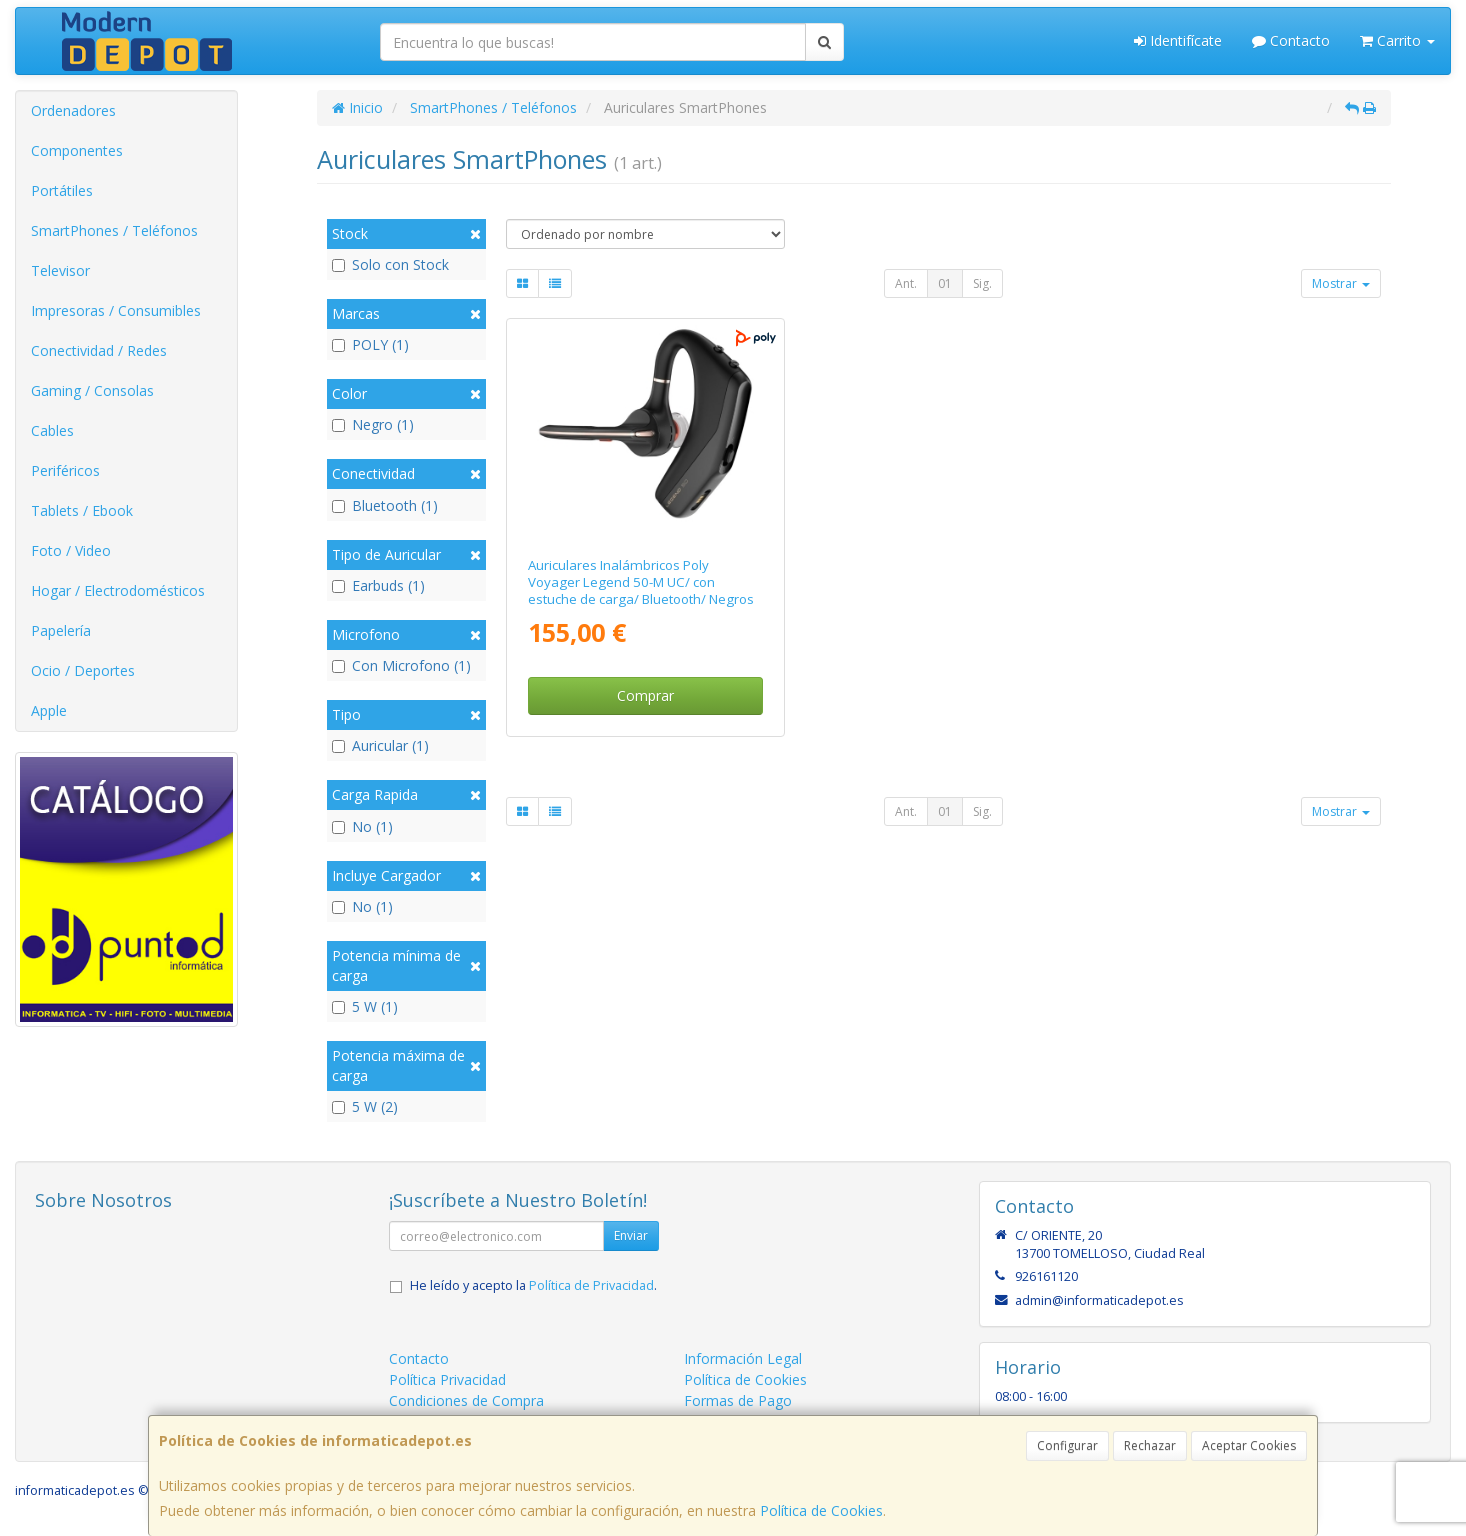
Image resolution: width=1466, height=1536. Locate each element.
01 (945, 283)
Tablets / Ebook (82, 510)
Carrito (1397, 40)
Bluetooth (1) (385, 505)
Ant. (906, 283)
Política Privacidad (447, 1379)
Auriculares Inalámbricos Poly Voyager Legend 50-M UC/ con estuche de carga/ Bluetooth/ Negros (641, 582)
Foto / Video (71, 550)
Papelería (61, 630)
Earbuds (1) (378, 585)
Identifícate (1178, 40)
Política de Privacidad (591, 1285)
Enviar (631, 1235)
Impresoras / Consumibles (116, 310)
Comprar (645, 695)
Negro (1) (373, 424)
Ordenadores (73, 110)
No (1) (362, 826)
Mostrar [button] (1341, 283)
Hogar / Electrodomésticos (118, 590)
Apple (49, 710)
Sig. (982, 283)
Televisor (60, 270)
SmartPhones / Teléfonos (114, 230)
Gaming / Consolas (92, 390)
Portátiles (62, 190)
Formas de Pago (738, 1400)
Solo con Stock (390, 264)
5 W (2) (365, 1106)
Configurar (1067, 1445)
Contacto (1291, 40)
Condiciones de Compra (466, 1400)
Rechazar (1150, 1445)
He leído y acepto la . (533, 1285)
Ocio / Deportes (83, 670)
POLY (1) (370, 344)
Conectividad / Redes (99, 350)
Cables (52, 430)
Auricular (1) (380, 745)
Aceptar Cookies (1249, 1445)
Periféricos (65, 470)
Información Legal (743, 1358)
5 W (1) (365, 1006)
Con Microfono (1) (401, 665)
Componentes (77, 150)
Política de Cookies (821, 1510)
